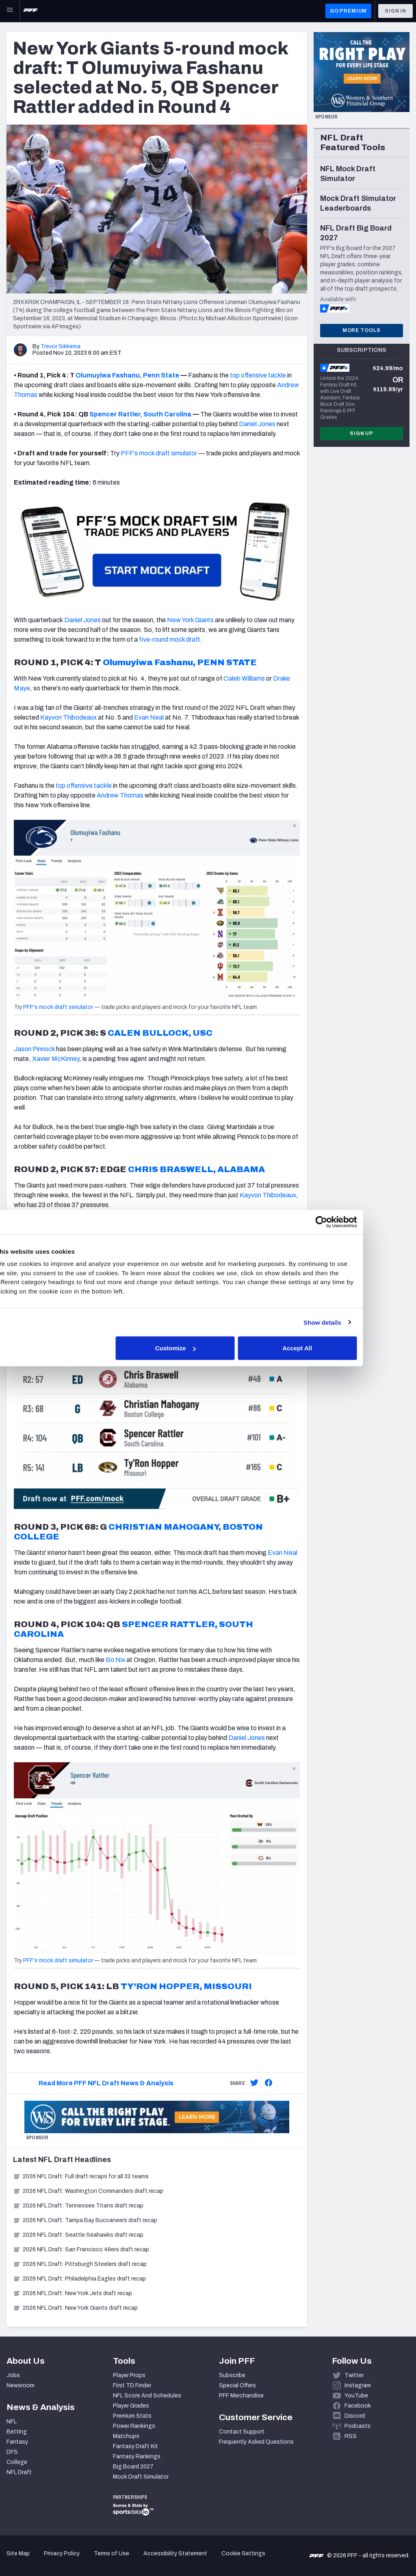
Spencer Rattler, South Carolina (140, 414)
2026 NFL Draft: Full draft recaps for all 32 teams (81, 2176)
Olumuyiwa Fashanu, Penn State (127, 375)
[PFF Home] (30, 11)
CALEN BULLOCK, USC (160, 1032)
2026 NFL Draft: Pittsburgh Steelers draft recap (80, 2264)
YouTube (356, 2396)
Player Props (129, 2375)
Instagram (357, 2385)
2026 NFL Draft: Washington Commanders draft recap (88, 2191)
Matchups (126, 2436)
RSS (350, 2436)
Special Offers (237, 2385)
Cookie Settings (243, 2553)
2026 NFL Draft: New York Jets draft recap (72, 2293)
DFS (12, 2452)
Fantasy (17, 2442)
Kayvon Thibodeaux (268, 1195)
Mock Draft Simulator (141, 2477)
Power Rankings (134, 2426)
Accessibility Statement (175, 2553)
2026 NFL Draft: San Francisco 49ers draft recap (81, 2249)
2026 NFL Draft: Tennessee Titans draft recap (78, 2206)
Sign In (395, 11)
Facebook (357, 2406)
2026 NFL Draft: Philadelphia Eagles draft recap (79, 2279)
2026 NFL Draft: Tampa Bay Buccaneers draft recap (85, 2220)
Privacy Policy (62, 2553)
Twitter (354, 2375)
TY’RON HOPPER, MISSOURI (186, 1986)
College (16, 2462)
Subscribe (232, 2375)
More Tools (361, 330)
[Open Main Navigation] (9, 11)
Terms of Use (111, 2553)
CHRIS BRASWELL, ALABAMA (196, 1169)
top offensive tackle (258, 375)
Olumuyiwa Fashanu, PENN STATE (180, 662)
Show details (350, 1322)
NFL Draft (19, 2472)
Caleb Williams (244, 678)
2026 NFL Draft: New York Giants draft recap (75, 2308)
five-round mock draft (169, 639)
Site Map (18, 2553)
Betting (16, 2432)
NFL (11, 2422)
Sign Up (361, 433)
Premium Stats (132, 2416)
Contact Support (241, 2432)
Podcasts (357, 2426)
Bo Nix (115, 1659)
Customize (207, 1348)
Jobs (13, 2375)
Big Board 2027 (133, 2467)
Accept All (326, 1348)
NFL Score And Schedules (147, 2396)
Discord (354, 2416)
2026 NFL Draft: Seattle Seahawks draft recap (78, 2235)
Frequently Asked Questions (256, 2442)
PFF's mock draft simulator (159, 453)
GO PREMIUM (348, 11)
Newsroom (20, 2385)
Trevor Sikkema (60, 346)
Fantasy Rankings (136, 2456)
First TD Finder (132, 2385)
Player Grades (131, 2406)
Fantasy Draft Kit (135, 2446)
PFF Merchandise (241, 2396)
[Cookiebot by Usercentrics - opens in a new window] (349, 1222)
